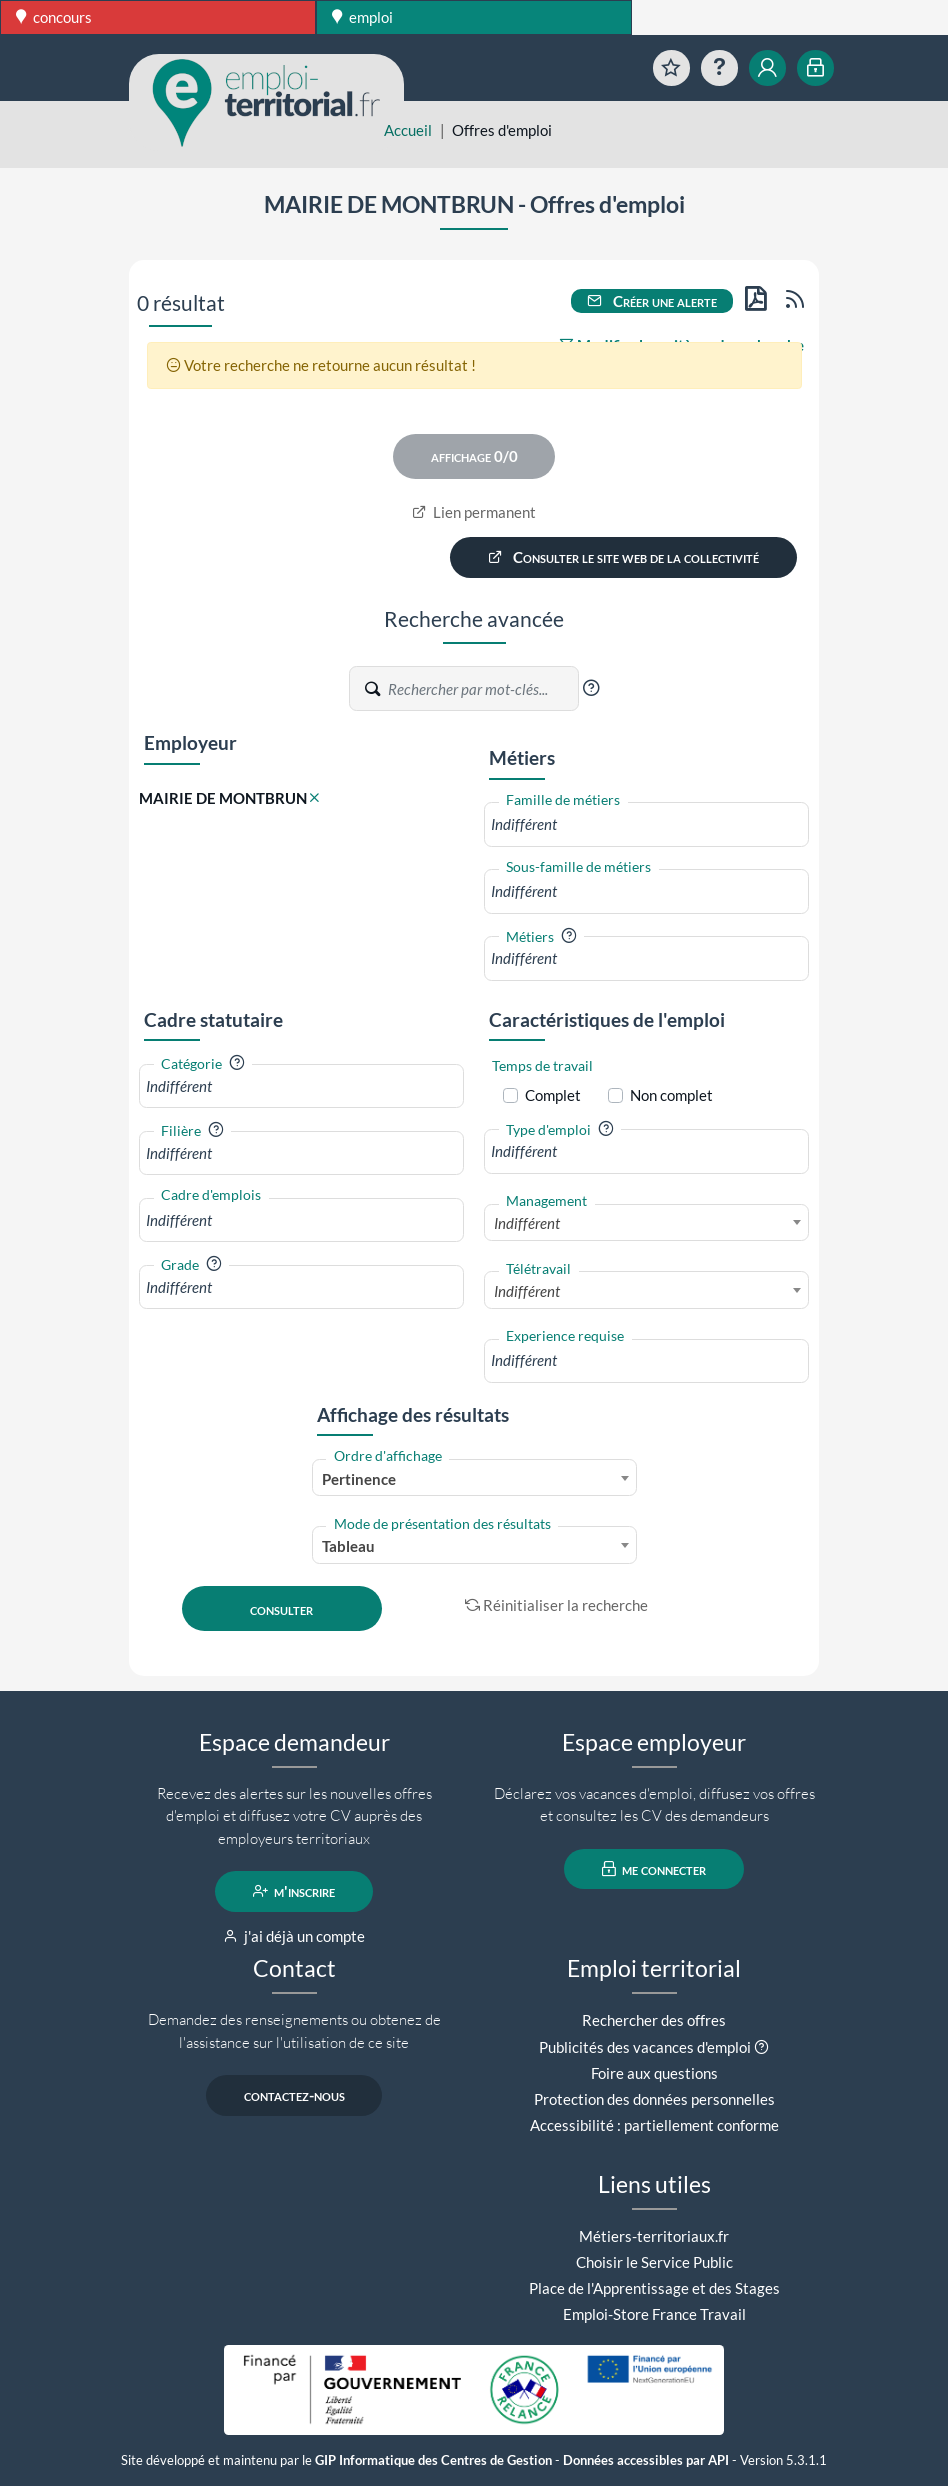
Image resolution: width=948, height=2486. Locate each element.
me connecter (654, 1869)
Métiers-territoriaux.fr (654, 2236)
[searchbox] (646, 824)
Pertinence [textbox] (359, 1479)
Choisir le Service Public (654, 2262)
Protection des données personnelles (654, 2099)
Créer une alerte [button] (652, 301)
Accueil (408, 130)
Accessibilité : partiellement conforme (654, 2125)
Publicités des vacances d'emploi (645, 2047)
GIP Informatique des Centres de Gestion (433, 2460)
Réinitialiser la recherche (557, 1605)
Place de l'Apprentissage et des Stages (654, 2288)
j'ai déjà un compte (294, 1936)
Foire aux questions (654, 2073)
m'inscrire (294, 1891)
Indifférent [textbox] (527, 1223)
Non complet (671, 1095)
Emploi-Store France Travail (654, 2314)
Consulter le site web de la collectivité (624, 557)
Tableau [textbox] (348, 1546)
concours (54, 17)
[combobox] (646, 824)
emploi (362, 17)
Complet (553, 1095)
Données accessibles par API (646, 2460)
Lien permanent (474, 512)
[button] (591, 688)
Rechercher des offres (654, 2020)
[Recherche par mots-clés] (482, 689)
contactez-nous (294, 2095)
